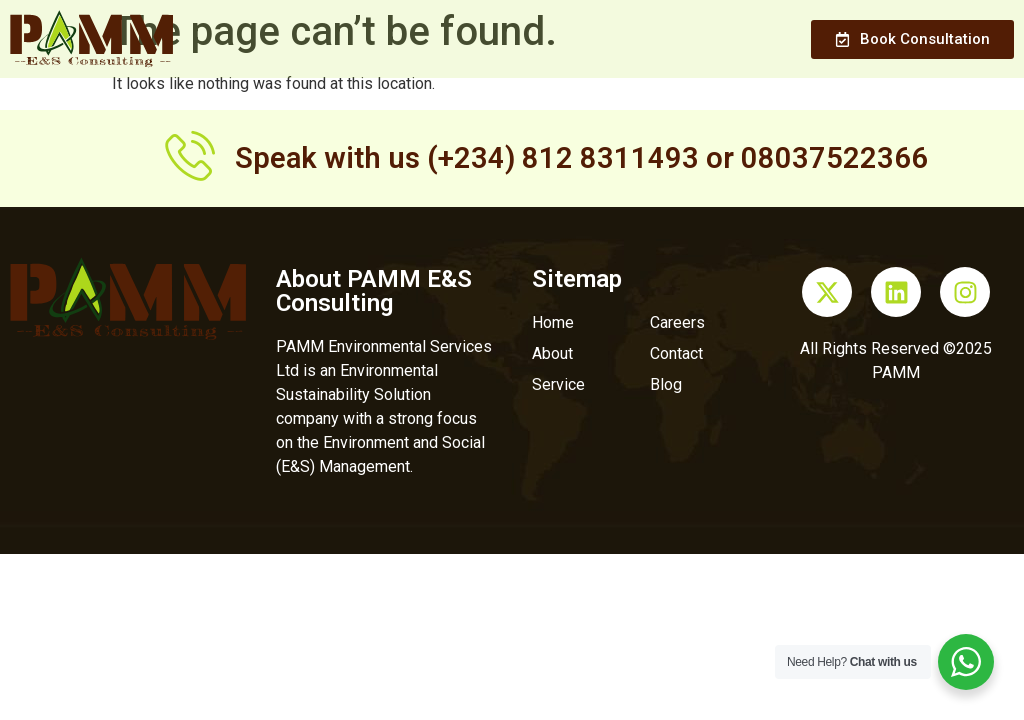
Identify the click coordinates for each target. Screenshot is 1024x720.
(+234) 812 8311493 (563, 158)
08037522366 (834, 158)
